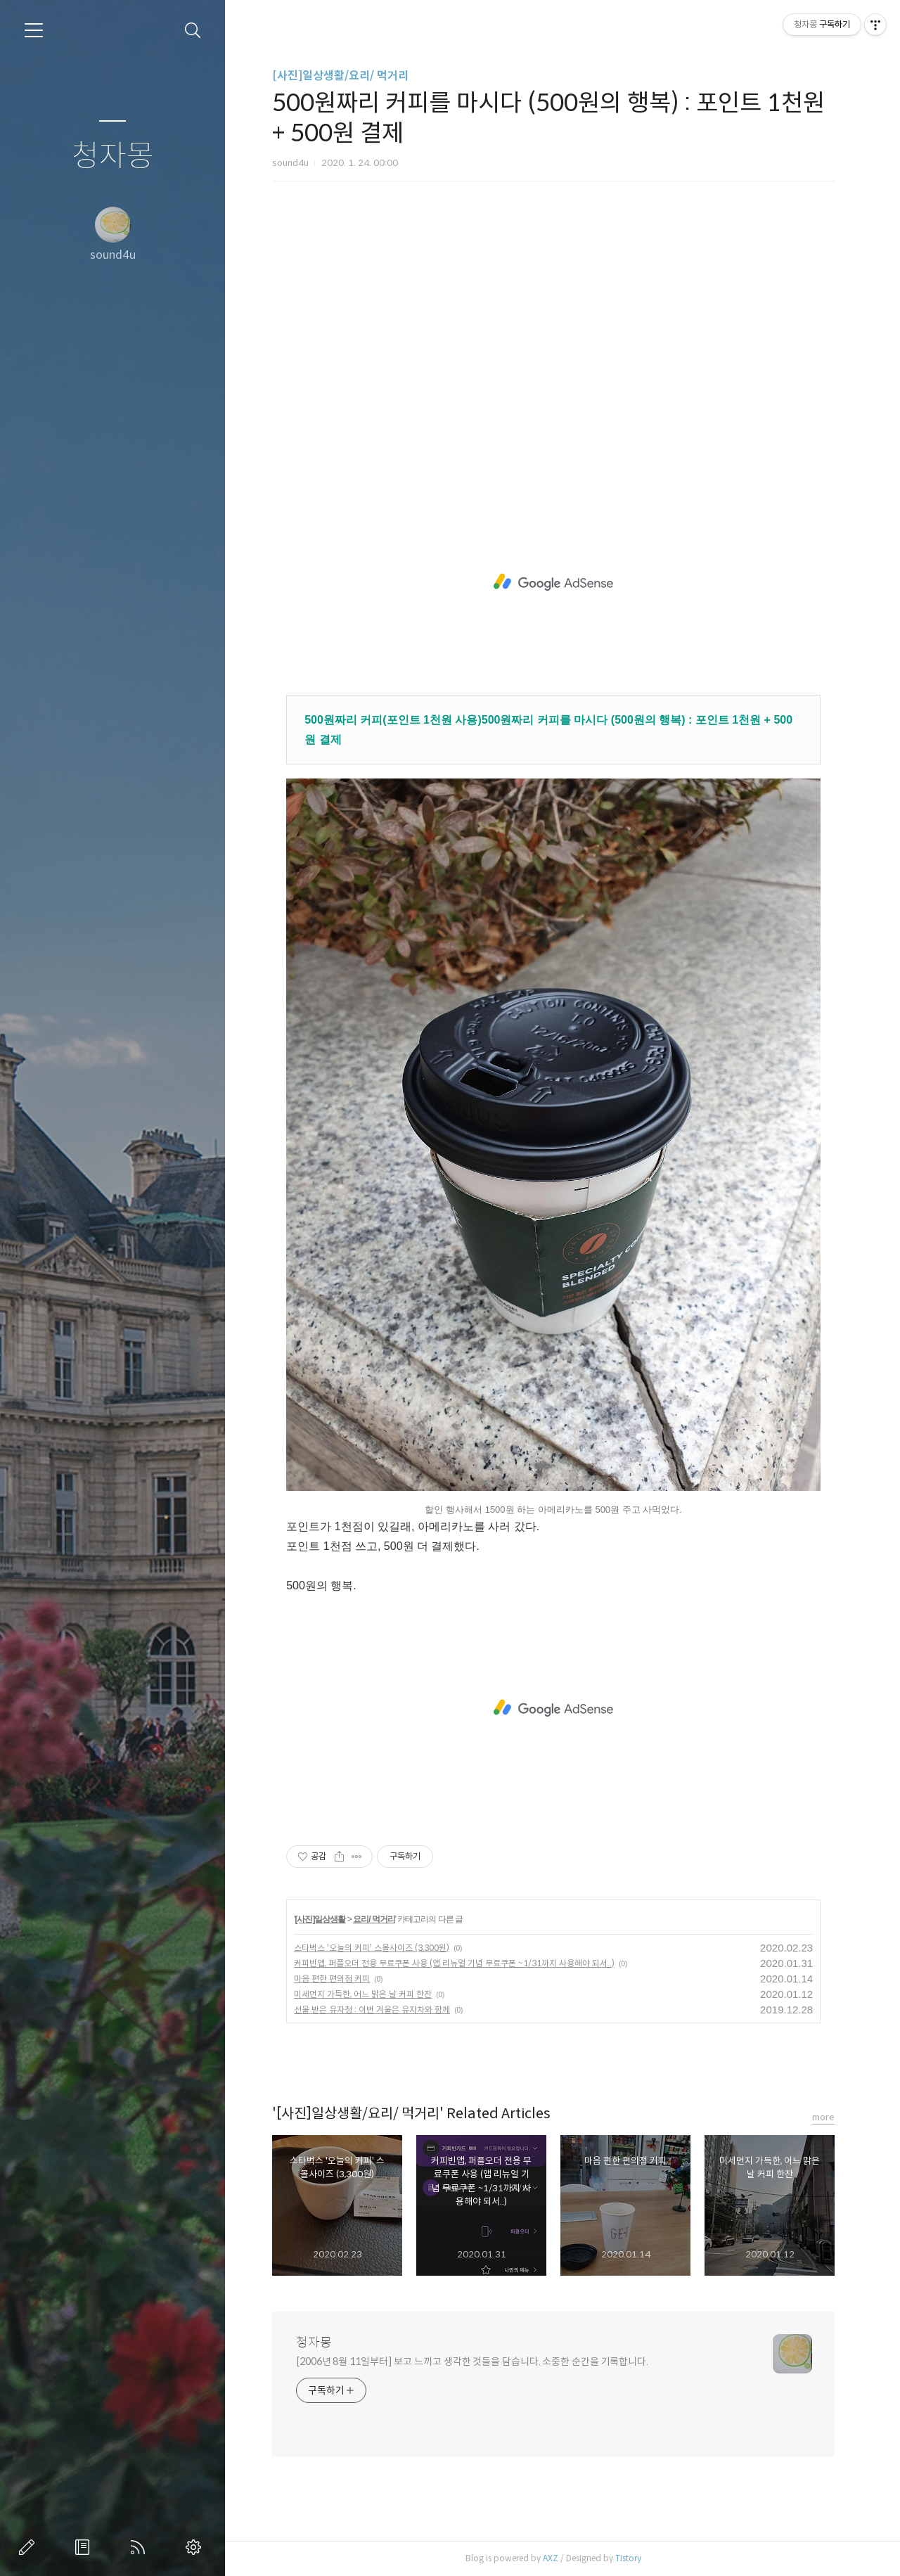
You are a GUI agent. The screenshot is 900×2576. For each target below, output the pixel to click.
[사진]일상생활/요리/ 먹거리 (340, 75)
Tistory (628, 2558)
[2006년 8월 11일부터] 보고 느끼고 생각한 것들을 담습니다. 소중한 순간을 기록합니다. (472, 2361)
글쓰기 (29, 2547)
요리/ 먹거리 (374, 1919)
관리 (196, 2547)
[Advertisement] (553, 350)
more (823, 2117)
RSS (141, 2547)
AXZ (550, 2558)
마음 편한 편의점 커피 (332, 1978)
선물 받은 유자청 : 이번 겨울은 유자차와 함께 (372, 2009)
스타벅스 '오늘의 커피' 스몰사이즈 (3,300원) (371, 1947)
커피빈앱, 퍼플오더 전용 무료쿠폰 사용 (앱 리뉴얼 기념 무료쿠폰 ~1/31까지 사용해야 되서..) (454, 1963)
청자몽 (113, 156)
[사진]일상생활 (320, 1919)
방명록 (85, 2547)
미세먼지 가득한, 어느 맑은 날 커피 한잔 (363, 1994)
